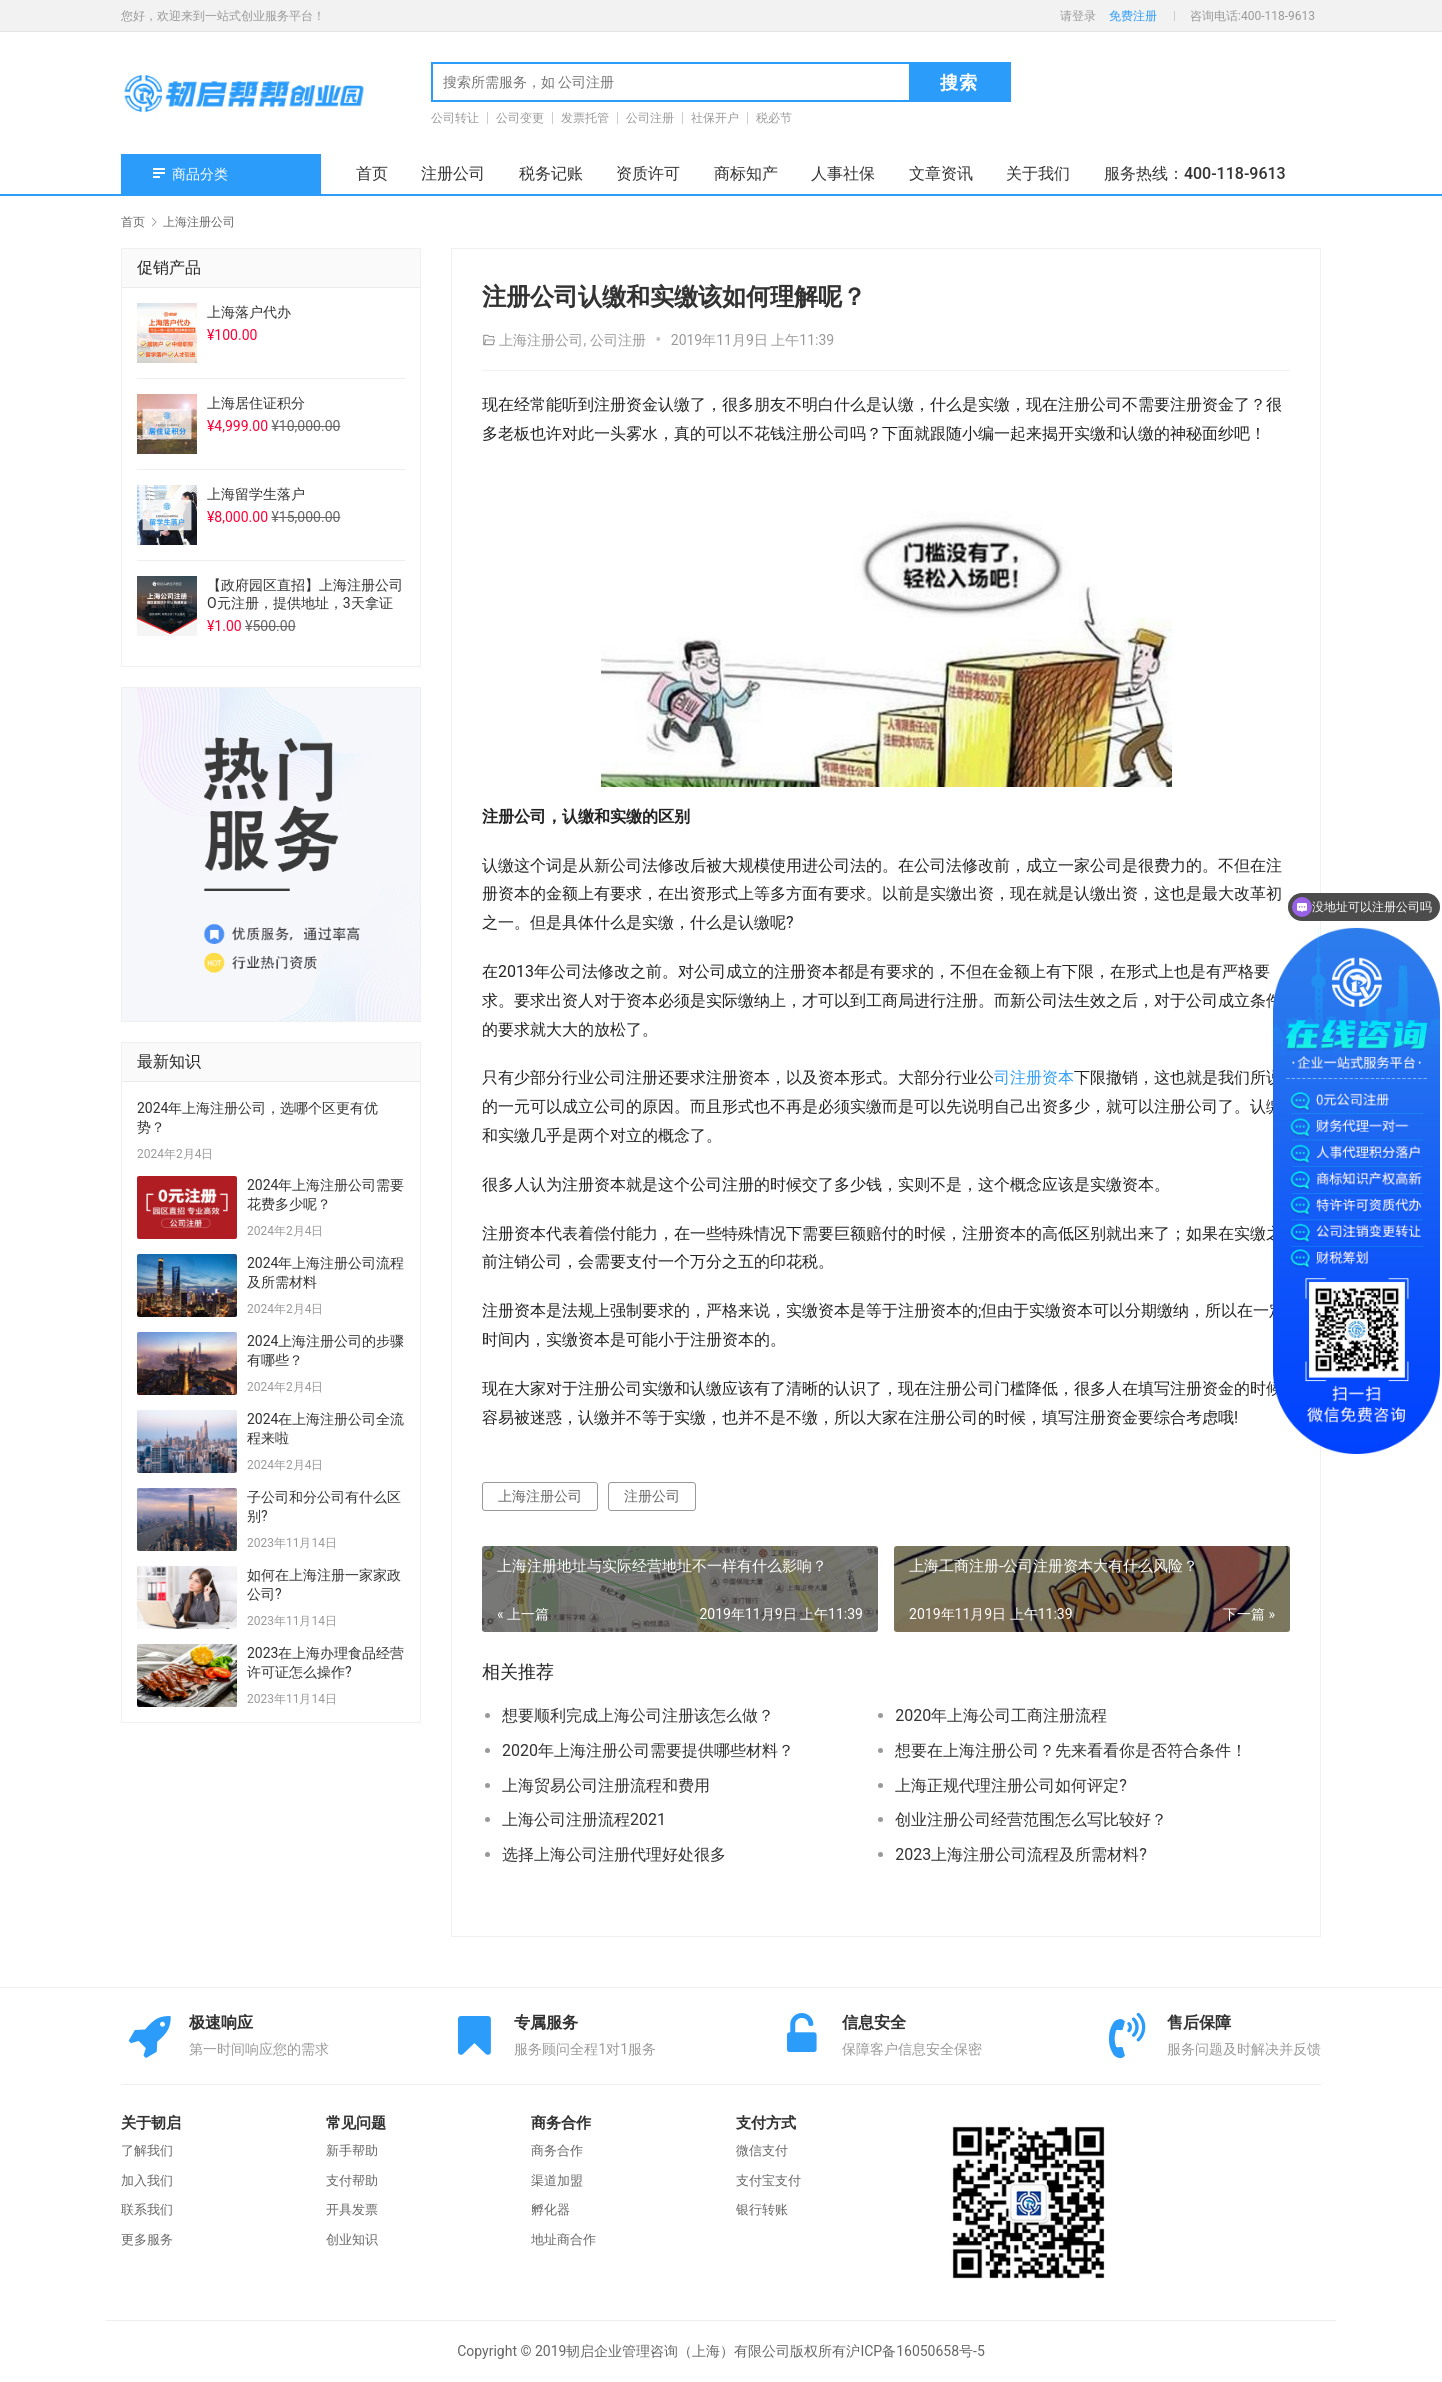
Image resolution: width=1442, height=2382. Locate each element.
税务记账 (551, 173)
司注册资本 (1034, 1077)
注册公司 (453, 173)
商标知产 (746, 173)
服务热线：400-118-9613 (1195, 173)
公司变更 (520, 118)
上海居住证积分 (256, 403)
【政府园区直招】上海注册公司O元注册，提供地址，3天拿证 (305, 594)
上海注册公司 (541, 340)
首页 (372, 173)
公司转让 (455, 118)
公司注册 (650, 118)
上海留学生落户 (256, 494)
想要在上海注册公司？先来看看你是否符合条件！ (1071, 1750)
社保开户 (715, 118)
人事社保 (843, 173)
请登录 (1078, 16)
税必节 (774, 118)
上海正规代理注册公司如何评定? (1011, 1785)
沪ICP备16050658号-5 (915, 2351)
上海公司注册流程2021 (584, 1819)
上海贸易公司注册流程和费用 (606, 1785)
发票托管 (585, 118)
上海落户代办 (249, 312)
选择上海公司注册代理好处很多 (614, 1854)
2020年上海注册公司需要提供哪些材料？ (648, 1750)
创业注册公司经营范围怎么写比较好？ (1031, 1819)
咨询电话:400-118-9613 (1252, 16)
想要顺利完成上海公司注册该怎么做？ (638, 1715)
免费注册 (1133, 16)
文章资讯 (941, 173)
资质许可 (648, 173)
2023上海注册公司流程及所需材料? (1021, 1854)
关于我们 (1038, 173)
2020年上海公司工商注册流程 (1001, 1715)
